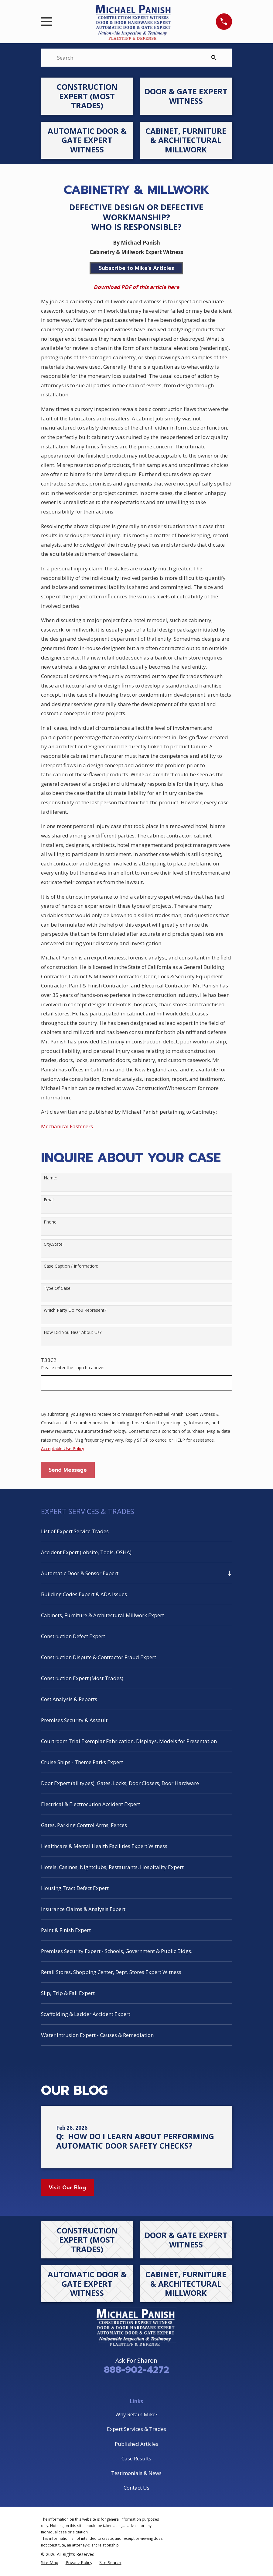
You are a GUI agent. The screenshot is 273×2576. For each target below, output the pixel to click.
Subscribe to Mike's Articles (136, 268)
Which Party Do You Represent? (75, 1310)
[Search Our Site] (214, 57)
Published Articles (136, 2443)
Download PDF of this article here (136, 287)
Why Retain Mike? (136, 2414)
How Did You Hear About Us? (72, 1332)
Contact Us (136, 2487)
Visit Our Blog (67, 2187)
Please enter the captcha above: (72, 1367)
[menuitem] (136, 1531)
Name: (50, 1178)
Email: (49, 1200)
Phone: (50, 1222)
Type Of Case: (57, 1288)
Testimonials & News (136, 2473)
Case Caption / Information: (71, 1266)
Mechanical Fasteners (67, 1126)
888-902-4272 (136, 2370)
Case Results (136, 2458)
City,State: (53, 1244)
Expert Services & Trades (136, 2428)
